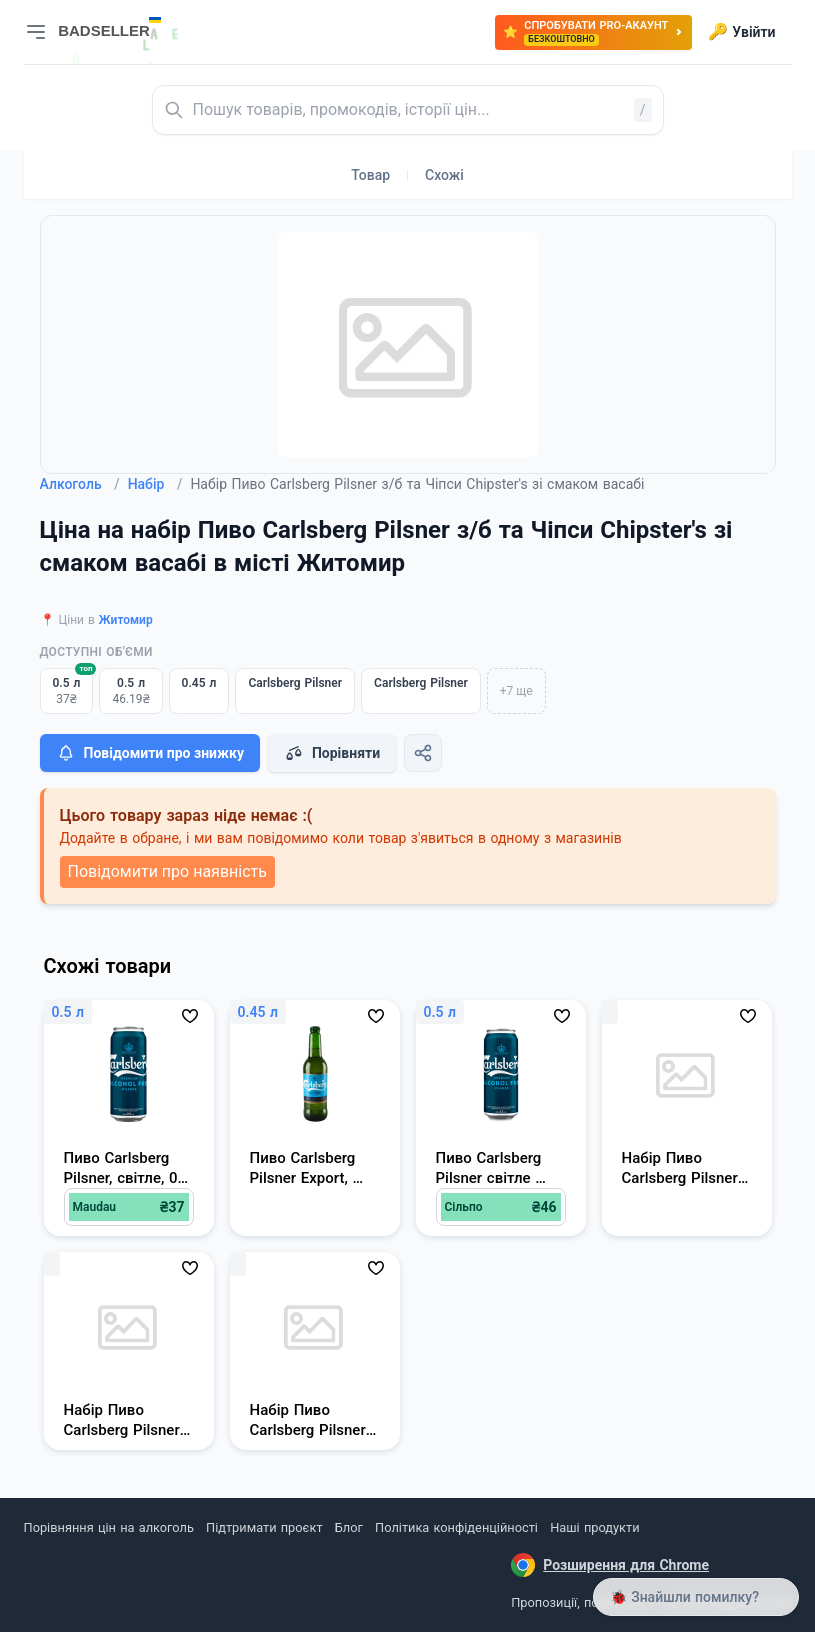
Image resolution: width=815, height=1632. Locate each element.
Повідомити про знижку (150, 753)
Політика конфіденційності (456, 1527)
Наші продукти (594, 1527)
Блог (349, 1527)
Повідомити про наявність (167, 871)
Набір (155, 484)
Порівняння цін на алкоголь (109, 1527)
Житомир (126, 620)
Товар (370, 175)
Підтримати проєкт (264, 1527)
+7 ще (516, 691)
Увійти (741, 32)
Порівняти (332, 753)
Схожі (444, 175)
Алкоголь (80, 484)
